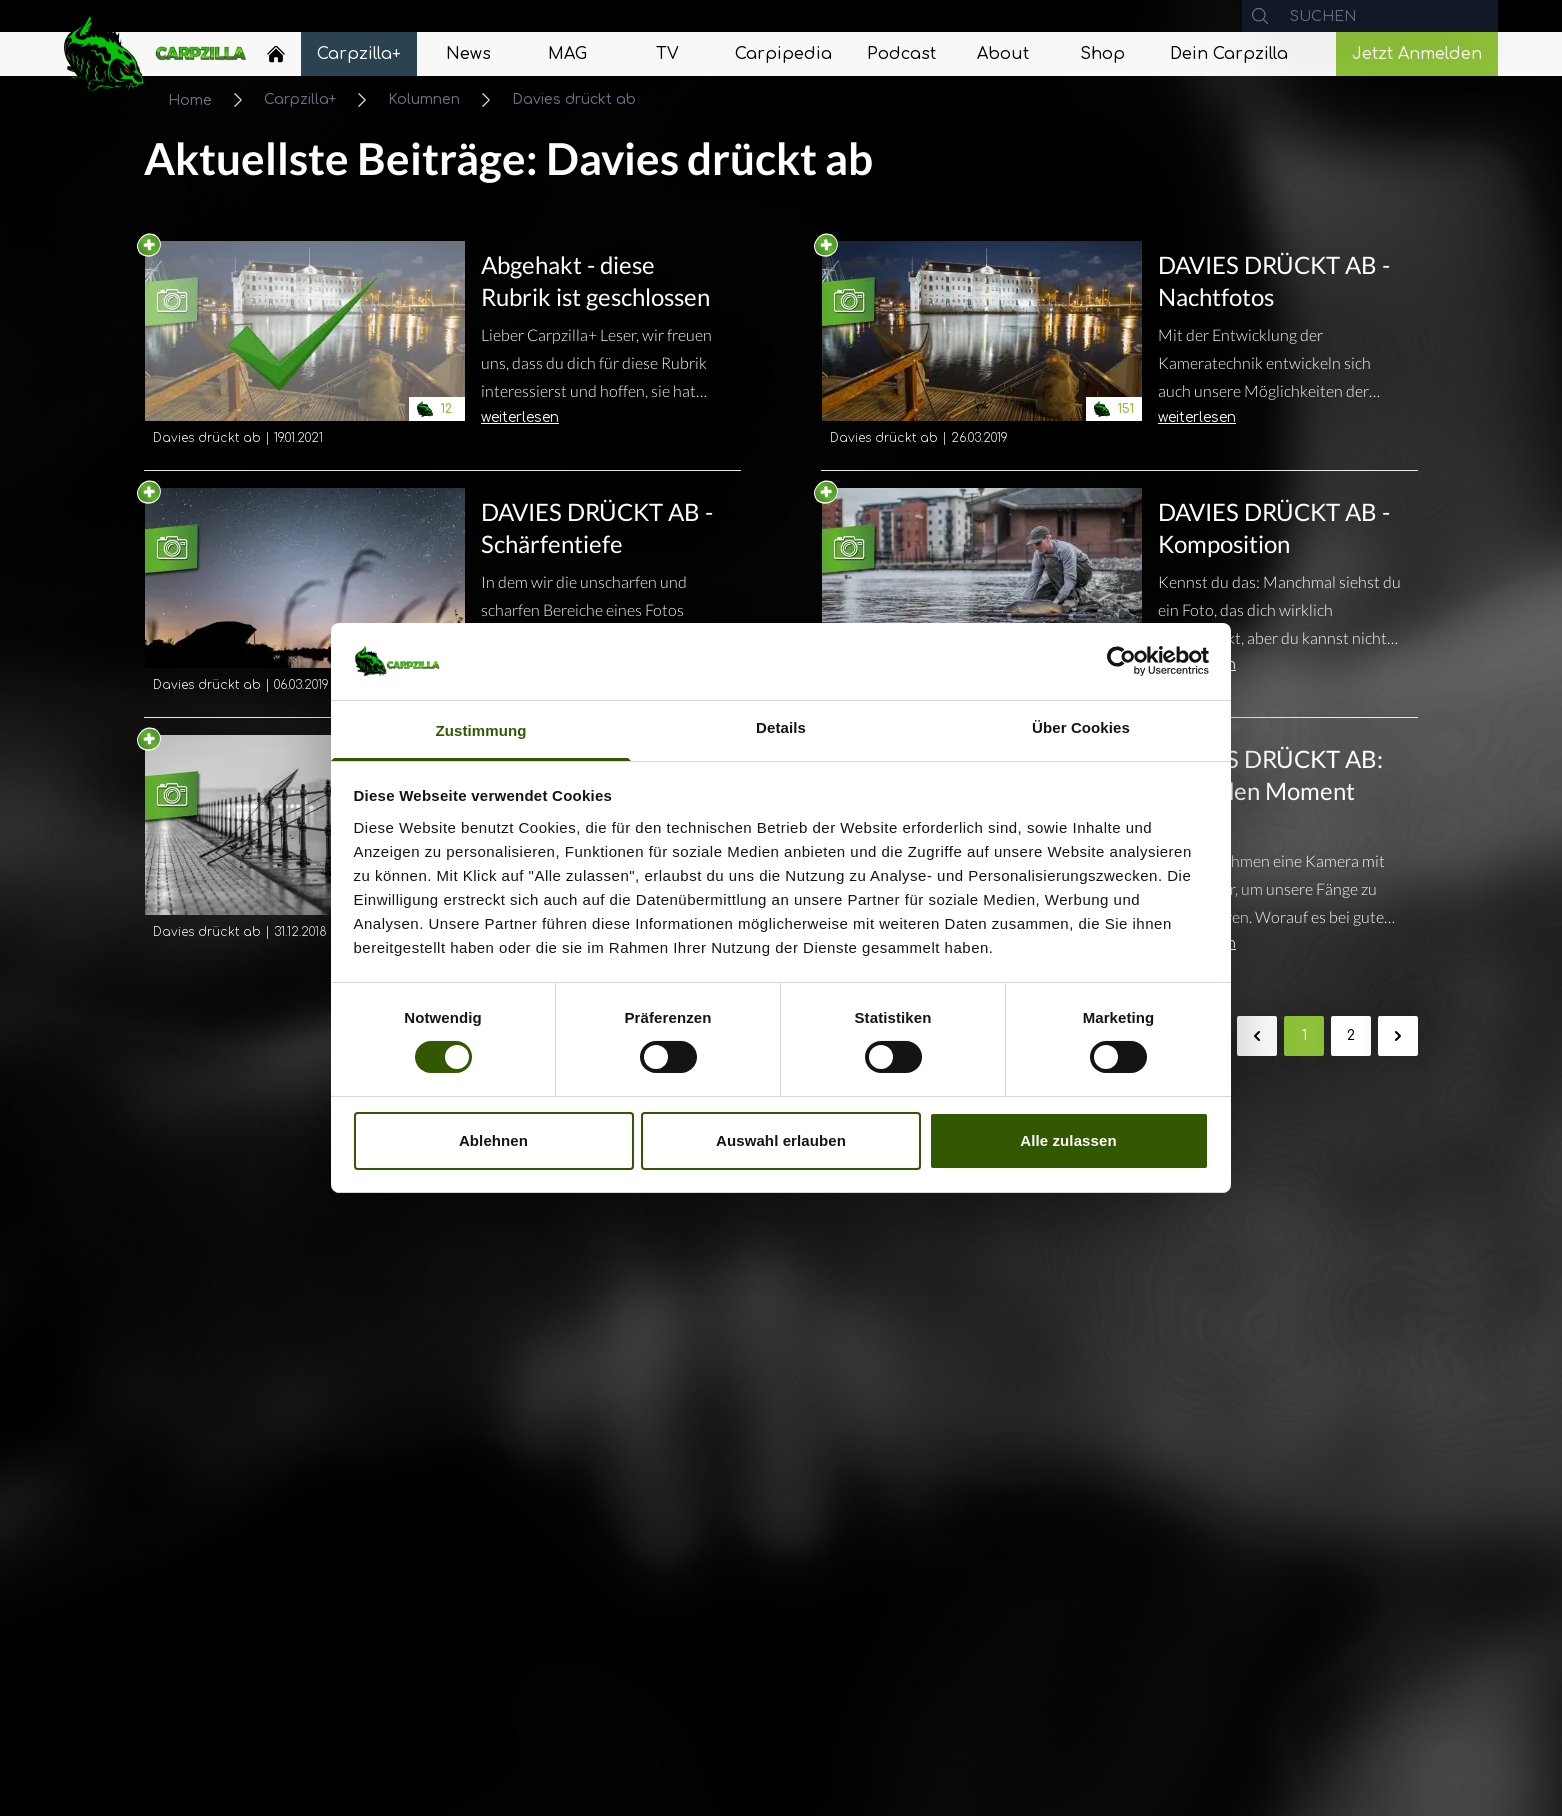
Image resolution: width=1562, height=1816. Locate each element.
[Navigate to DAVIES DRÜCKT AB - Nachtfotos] (982, 347)
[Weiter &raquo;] (1398, 1036)
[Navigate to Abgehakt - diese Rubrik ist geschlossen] (305, 347)
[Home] (276, 54)
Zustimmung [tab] (481, 730)
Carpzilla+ (300, 99)
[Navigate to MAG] (568, 54)
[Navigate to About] (1003, 54)
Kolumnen (424, 99)
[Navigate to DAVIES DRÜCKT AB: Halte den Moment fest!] (1279, 833)
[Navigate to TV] (667, 54)
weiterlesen (520, 417)
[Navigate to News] (469, 54)
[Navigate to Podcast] (901, 54)
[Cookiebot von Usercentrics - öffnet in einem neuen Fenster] (1121, 661)
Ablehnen (493, 1140)
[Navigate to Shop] (1103, 54)
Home (190, 100)
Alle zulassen (1068, 1140)
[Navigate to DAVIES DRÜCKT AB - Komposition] (982, 594)
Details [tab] (781, 727)
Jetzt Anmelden (1417, 54)
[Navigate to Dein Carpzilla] (1229, 54)
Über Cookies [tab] (1081, 727)
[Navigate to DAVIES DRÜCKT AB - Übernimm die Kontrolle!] (305, 857)
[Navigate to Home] (276, 59)
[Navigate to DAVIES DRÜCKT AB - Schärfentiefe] (305, 594)
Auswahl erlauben (781, 1140)
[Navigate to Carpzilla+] (359, 54)
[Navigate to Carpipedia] (783, 54)
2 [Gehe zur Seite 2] (1351, 1035)
